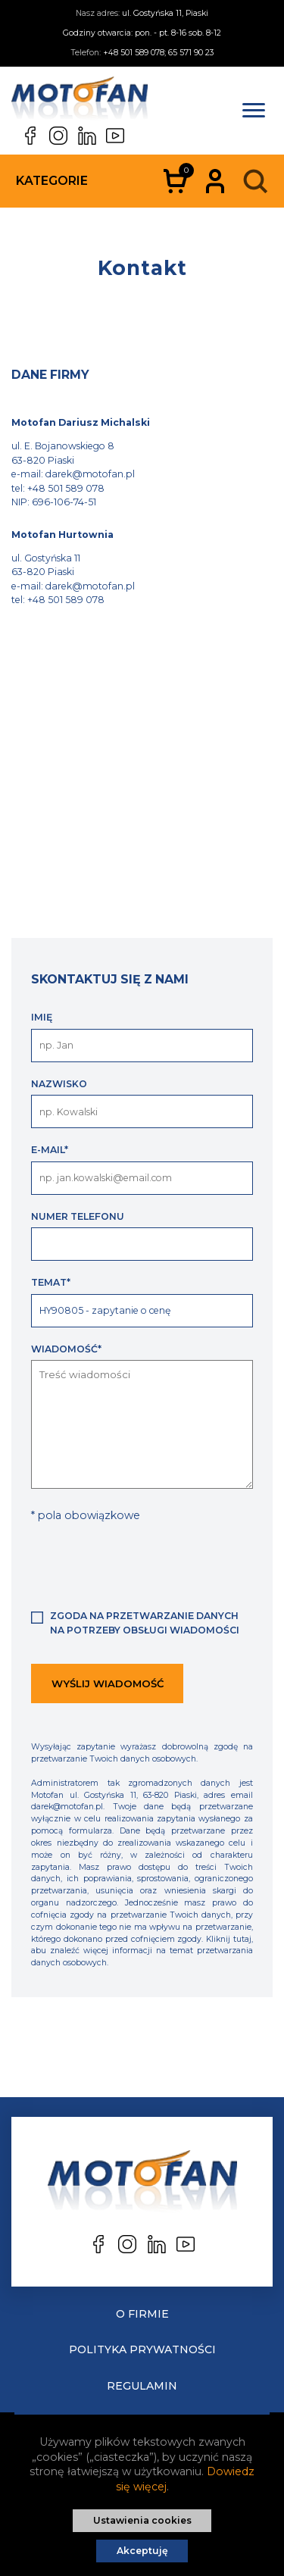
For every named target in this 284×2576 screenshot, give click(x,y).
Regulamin (142, 2386)
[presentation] (146, 1564)
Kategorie (52, 181)
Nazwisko (59, 1083)
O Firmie (142, 2314)
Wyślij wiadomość (107, 1683)
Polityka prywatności (142, 2349)
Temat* (50, 1282)
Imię (41, 1017)
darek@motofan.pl (90, 474)
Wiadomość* (66, 1349)
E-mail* (49, 1149)
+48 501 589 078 (66, 488)
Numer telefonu (77, 1216)
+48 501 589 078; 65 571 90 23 (158, 53)
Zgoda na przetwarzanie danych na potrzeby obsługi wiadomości (144, 1622)
